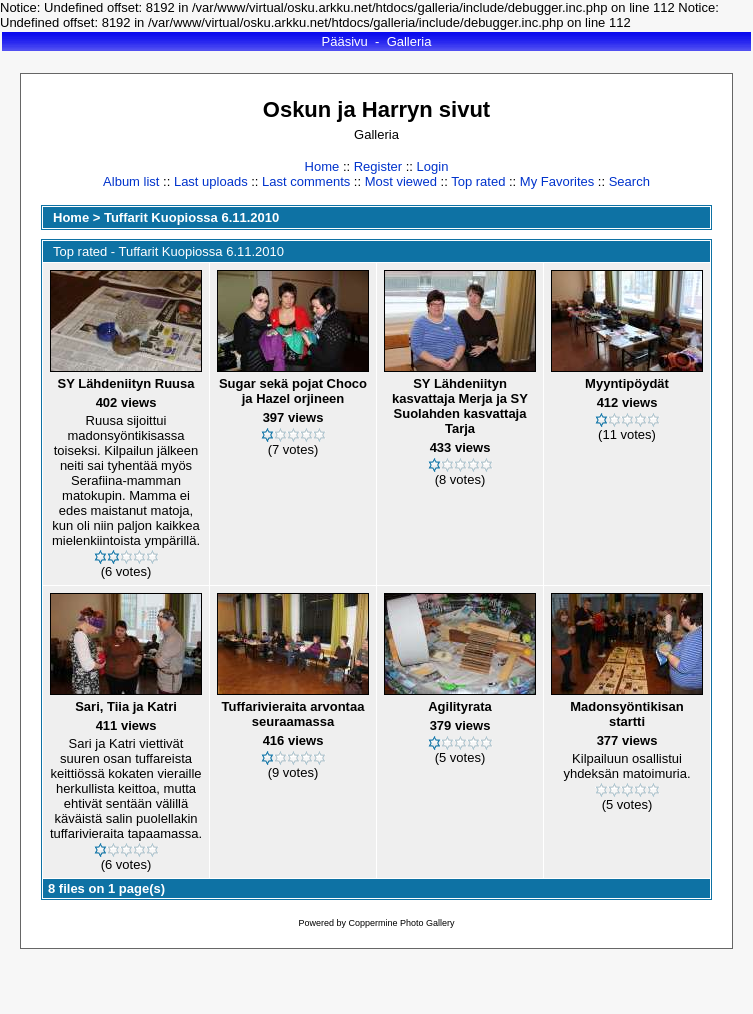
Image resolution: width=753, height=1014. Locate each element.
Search (629, 181)
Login (433, 166)
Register (378, 166)
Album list (131, 181)
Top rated (478, 181)
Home (322, 166)
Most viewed (401, 181)
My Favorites (557, 181)
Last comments (306, 181)
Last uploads (211, 181)
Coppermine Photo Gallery (401, 923)
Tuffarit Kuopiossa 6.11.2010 (191, 217)
